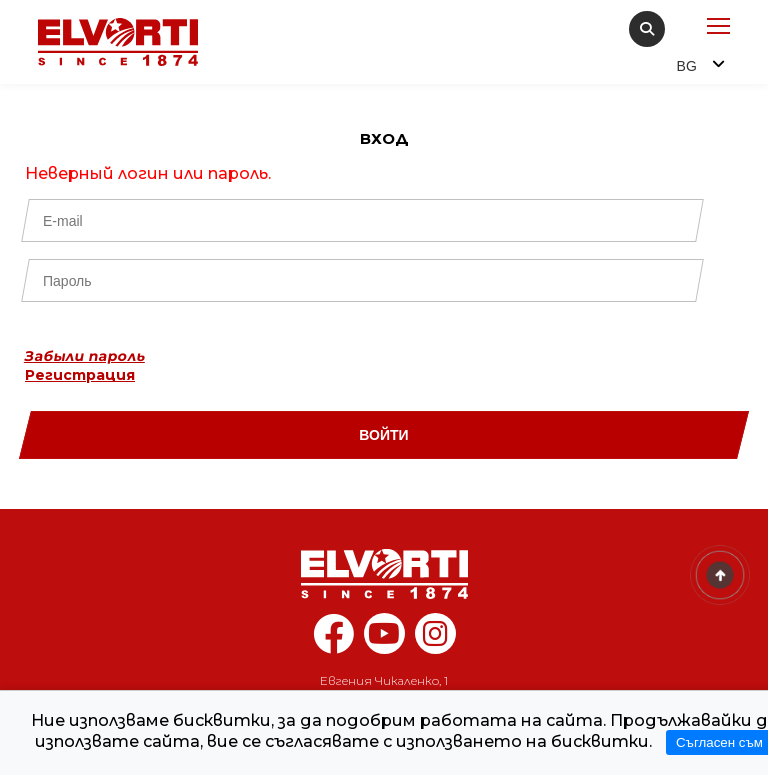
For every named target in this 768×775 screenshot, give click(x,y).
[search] (647, 29)
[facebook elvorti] (333, 644)
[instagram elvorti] (435, 633)
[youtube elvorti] (384, 633)
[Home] (383, 574)
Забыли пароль (85, 356)
